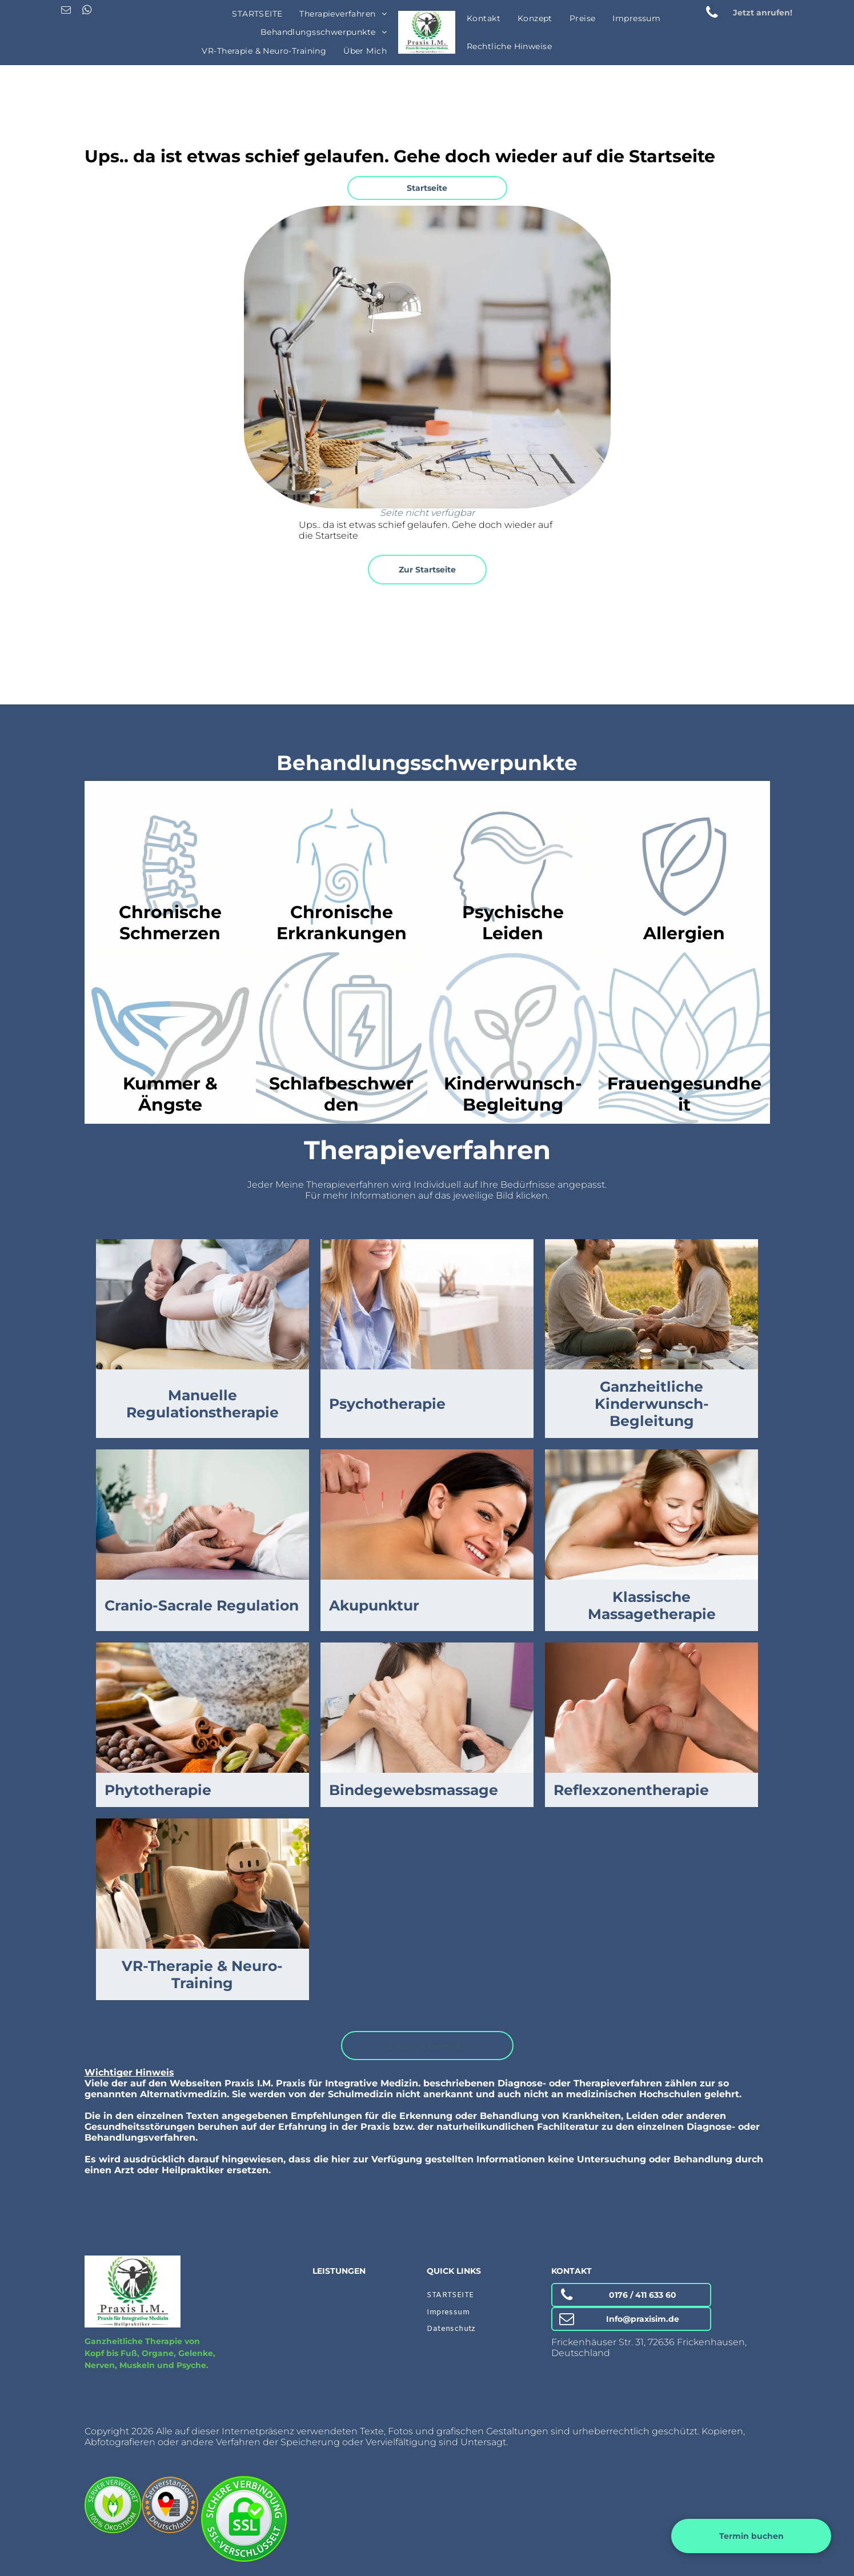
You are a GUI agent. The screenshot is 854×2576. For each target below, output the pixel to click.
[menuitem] (257, 14)
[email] (66, 11)
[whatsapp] (87, 11)
